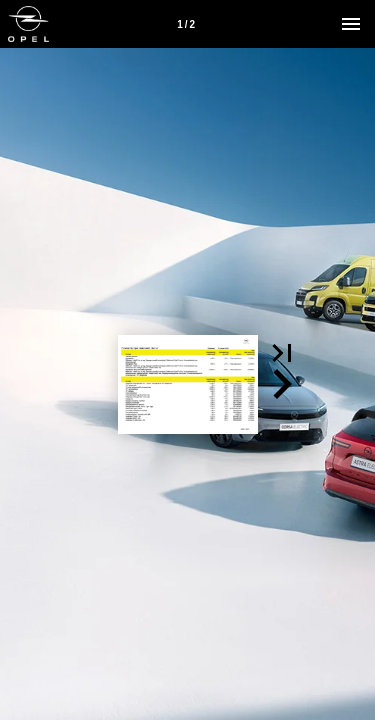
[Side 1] (186, 24)
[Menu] (351, 24)
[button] (282, 353)
